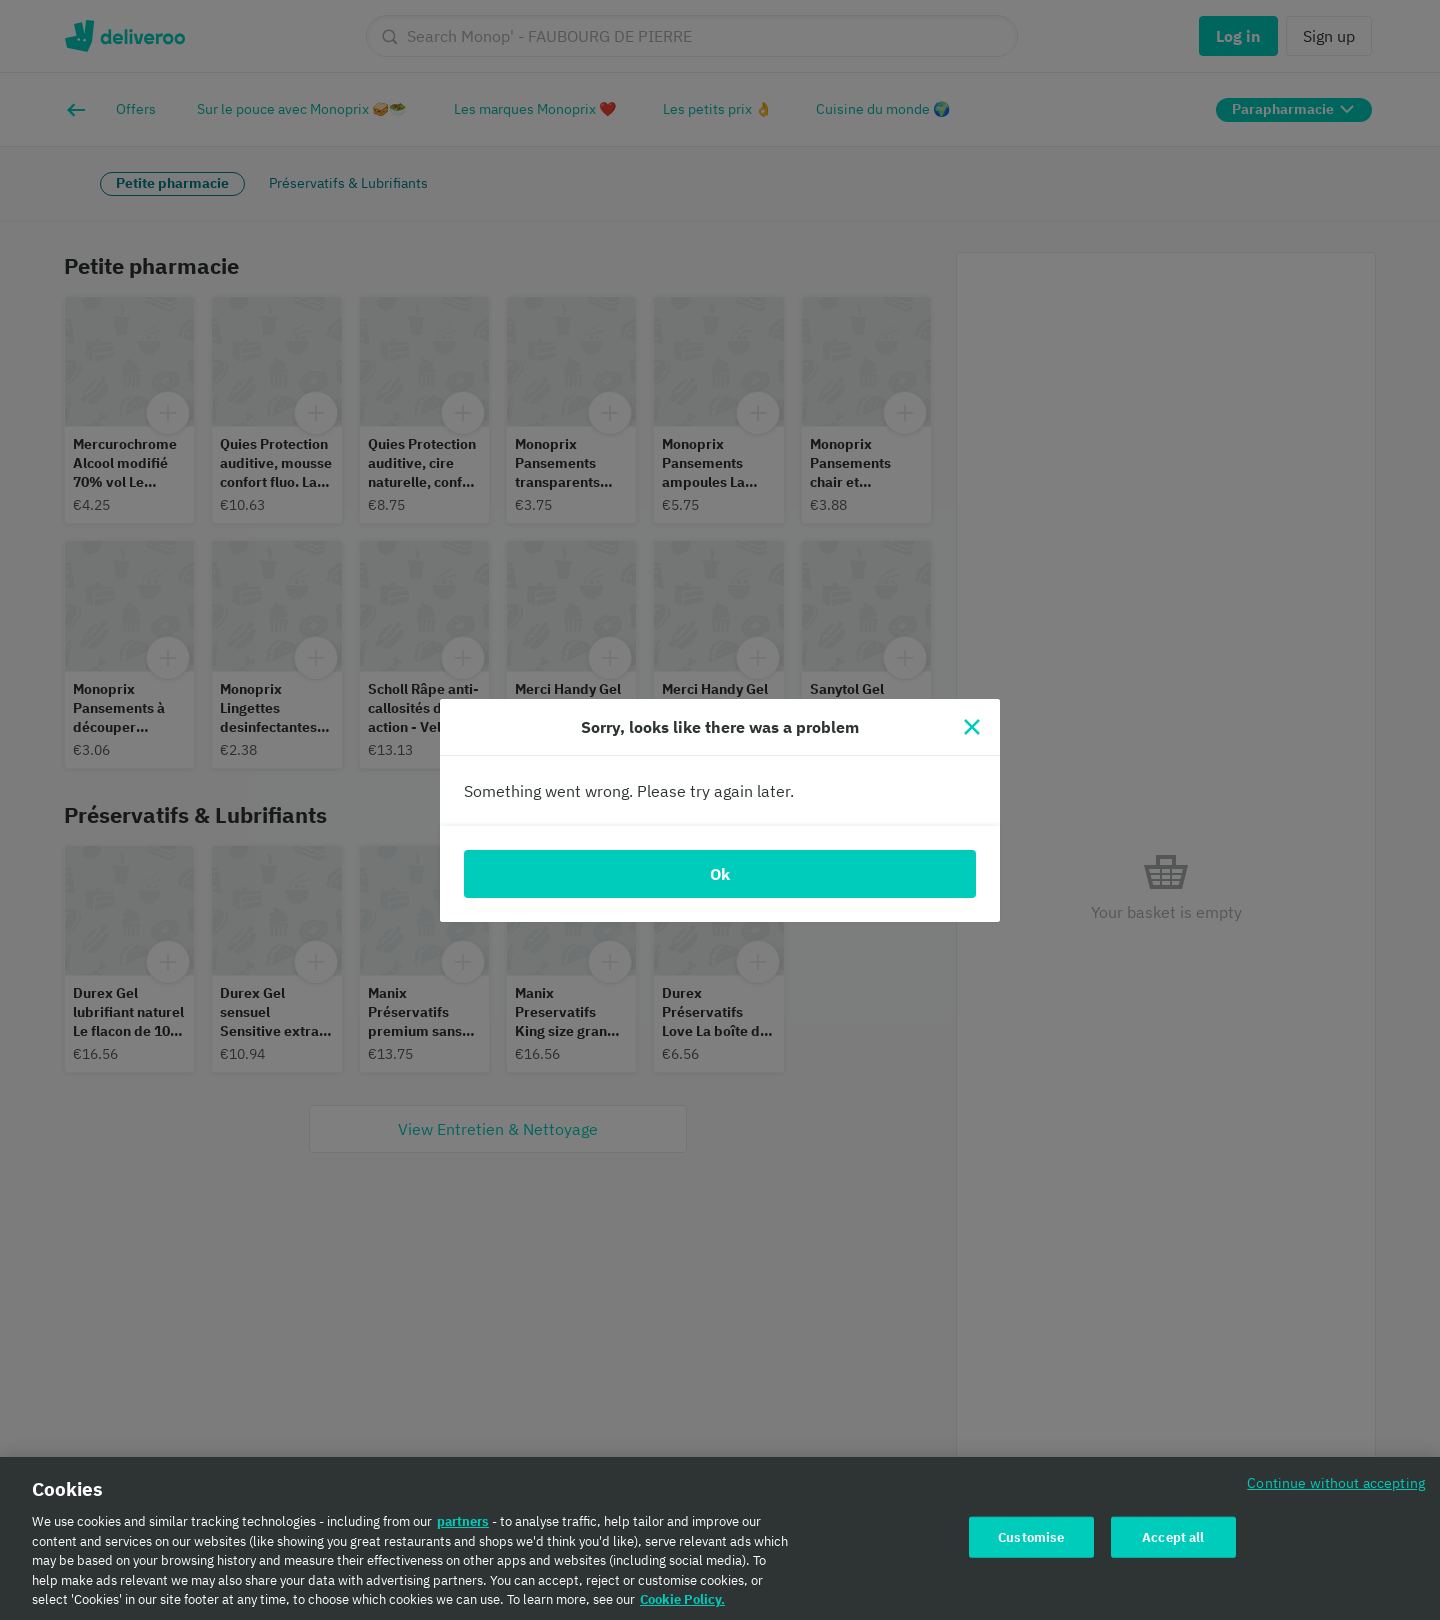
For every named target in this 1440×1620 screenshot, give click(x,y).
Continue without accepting (1336, 1490)
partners (463, 1529)
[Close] (972, 727)
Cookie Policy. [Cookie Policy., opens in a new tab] (682, 1607)
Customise (1031, 1544)
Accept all (1173, 1544)
